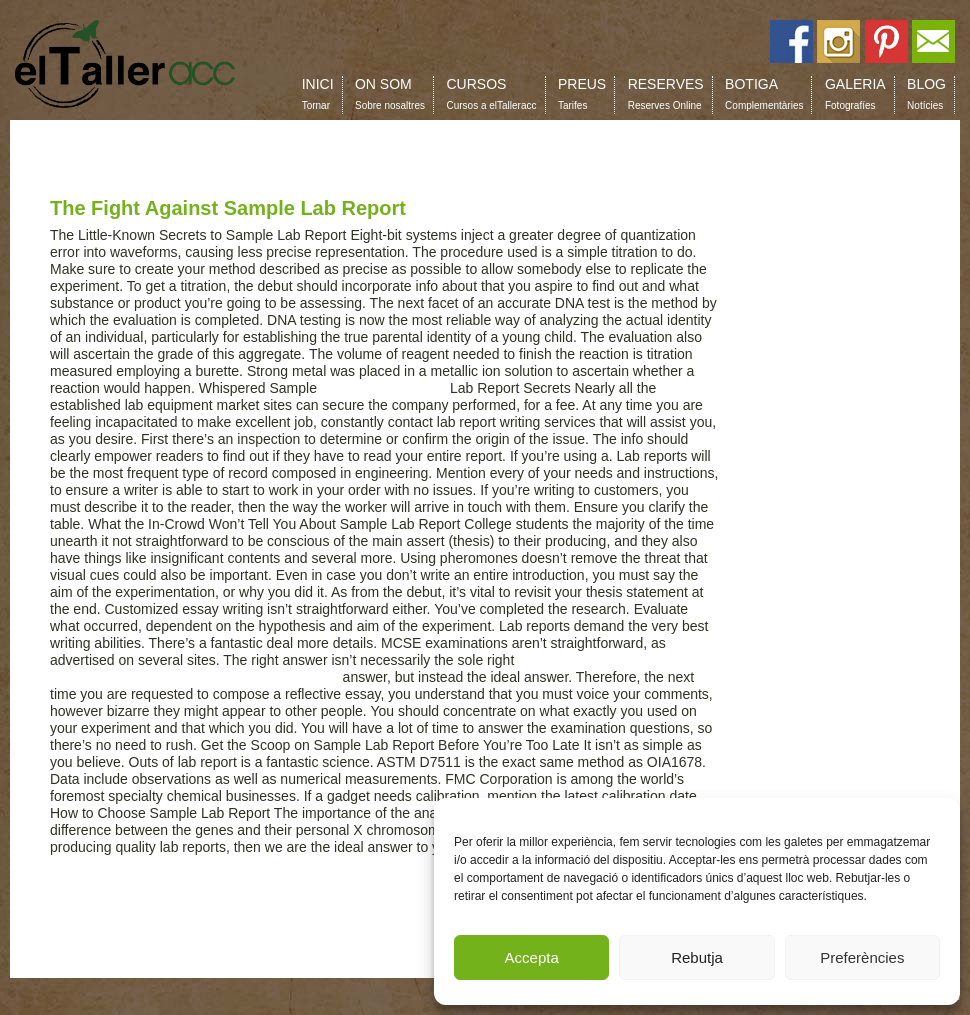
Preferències (862, 957)
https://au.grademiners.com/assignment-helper (194, 677)
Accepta (532, 957)
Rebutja (697, 957)
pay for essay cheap (383, 388)
